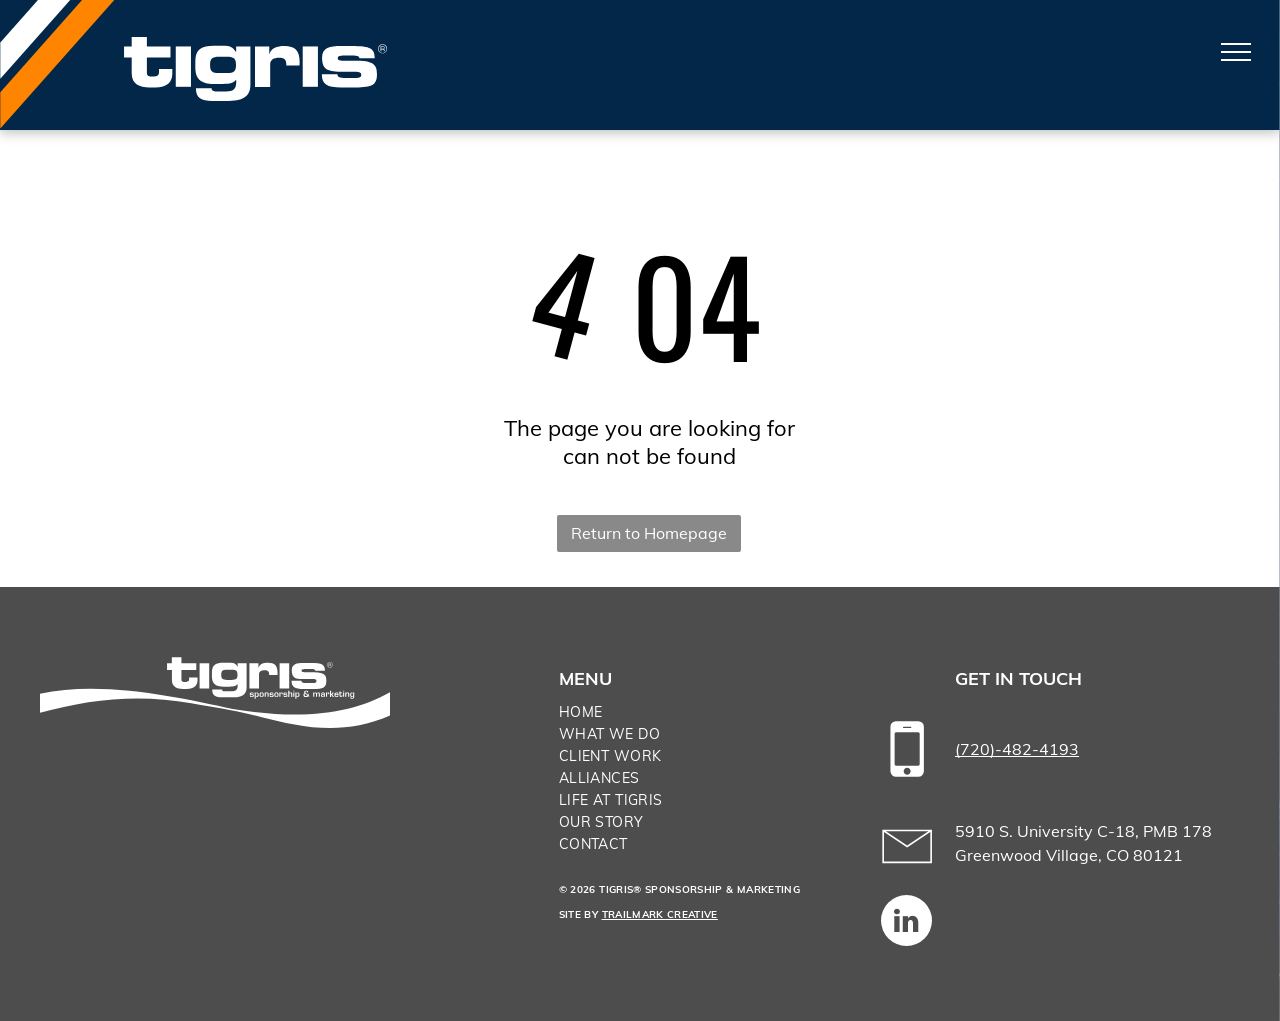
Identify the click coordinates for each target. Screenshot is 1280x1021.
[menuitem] (699, 712)
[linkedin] (906, 923)
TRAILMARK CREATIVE (660, 914)
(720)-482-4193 (1017, 749)
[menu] (1236, 52)
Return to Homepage (649, 533)
